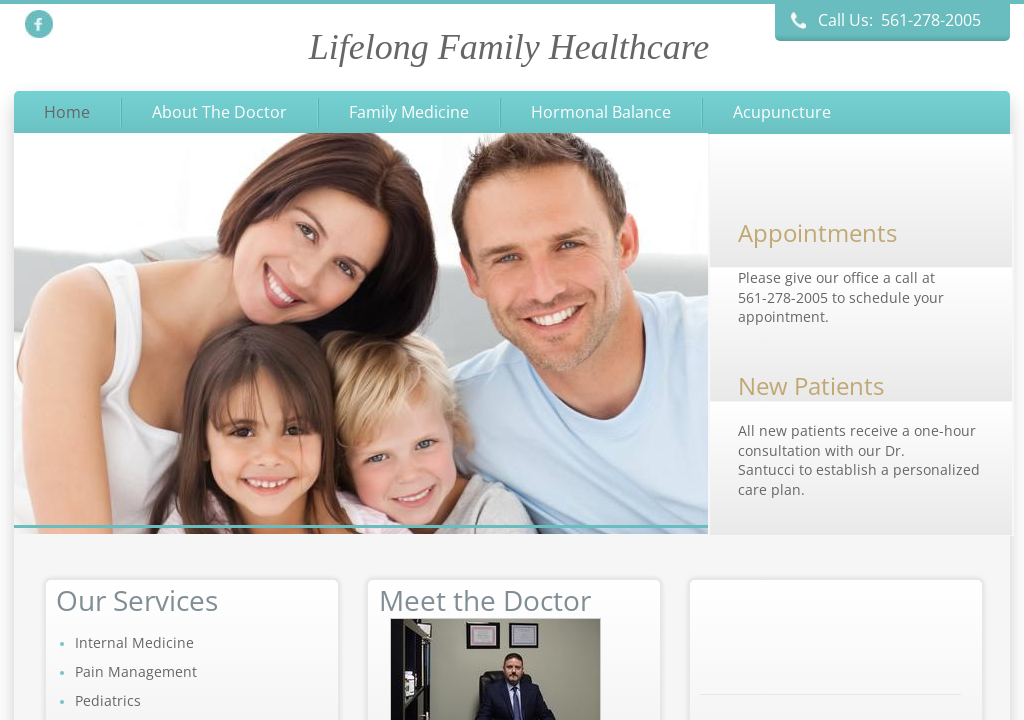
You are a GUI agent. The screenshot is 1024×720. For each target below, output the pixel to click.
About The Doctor (219, 112)
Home (67, 112)
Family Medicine (409, 112)
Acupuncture (782, 112)
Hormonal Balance (601, 112)
